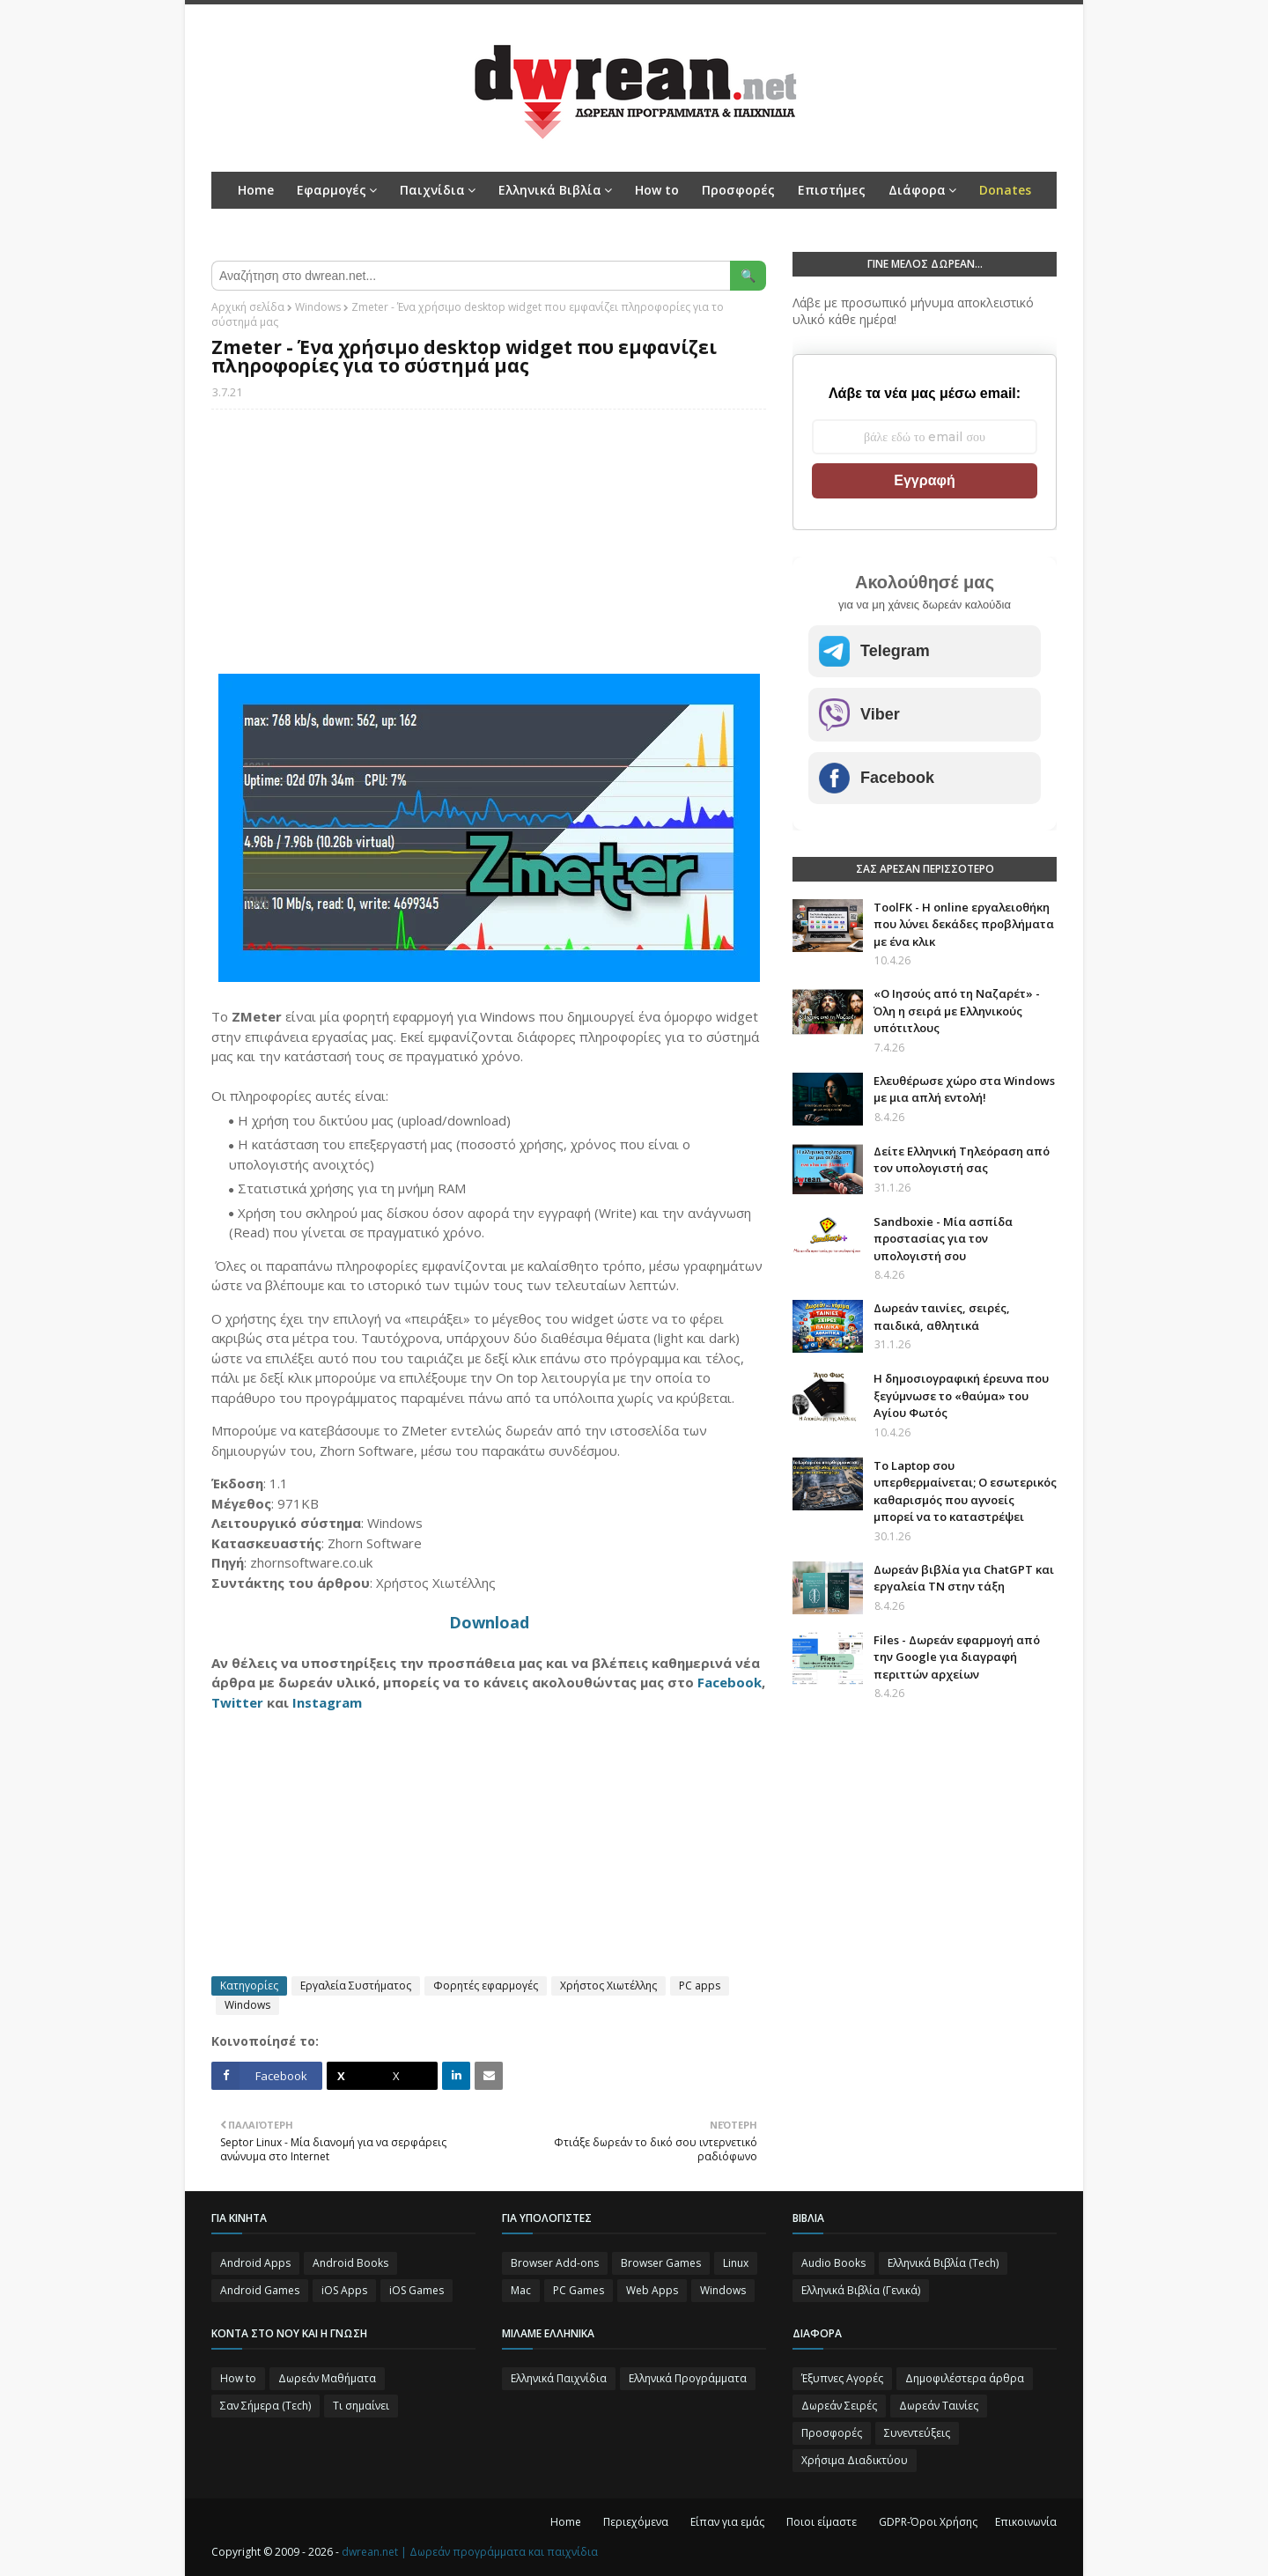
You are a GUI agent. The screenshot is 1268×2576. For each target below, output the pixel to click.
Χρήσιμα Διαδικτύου (854, 2460)
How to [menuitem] (657, 189)
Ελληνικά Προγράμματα (688, 2378)
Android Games (259, 2290)
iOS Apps (344, 2290)
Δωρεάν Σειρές (839, 2405)
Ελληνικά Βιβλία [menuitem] (549, 189)
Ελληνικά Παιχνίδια (559, 2378)
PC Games (578, 2290)
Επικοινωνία (1026, 2521)
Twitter (237, 1702)
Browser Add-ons (555, 2262)
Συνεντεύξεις (917, 2432)
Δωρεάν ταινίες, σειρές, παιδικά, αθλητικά (942, 1316)
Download (489, 1622)
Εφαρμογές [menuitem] (331, 189)
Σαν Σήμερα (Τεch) (265, 2405)
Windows (318, 306)
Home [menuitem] (256, 189)
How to (238, 2378)
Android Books (350, 2262)
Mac (521, 2290)
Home (565, 2521)
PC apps (699, 1985)
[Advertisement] (488, 550)
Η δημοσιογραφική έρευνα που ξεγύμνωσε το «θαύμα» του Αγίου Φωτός (961, 1395)
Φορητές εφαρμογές (485, 1985)
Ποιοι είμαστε (821, 2521)
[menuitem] (1005, 190)
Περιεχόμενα (635, 2521)
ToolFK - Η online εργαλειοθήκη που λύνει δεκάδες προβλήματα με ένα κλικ (964, 924)
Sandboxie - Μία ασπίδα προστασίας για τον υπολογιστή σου (943, 1239)
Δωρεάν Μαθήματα (327, 2378)
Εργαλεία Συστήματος (355, 1985)
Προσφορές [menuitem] (738, 189)
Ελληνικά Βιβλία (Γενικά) (860, 2290)
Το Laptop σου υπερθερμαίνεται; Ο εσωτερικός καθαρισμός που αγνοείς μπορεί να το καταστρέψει (965, 1491)
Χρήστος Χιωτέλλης (608, 1985)
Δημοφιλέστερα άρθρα (964, 2378)
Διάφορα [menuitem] (917, 189)
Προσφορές (831, 2432)
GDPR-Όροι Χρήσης (928, 2521)
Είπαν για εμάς (727, 2521)
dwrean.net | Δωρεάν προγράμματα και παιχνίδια (470, 2551)
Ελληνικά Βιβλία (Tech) (943, 2262)
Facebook (729, 1682)
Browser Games (661, 2262)
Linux (735, 2262)
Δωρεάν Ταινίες (938, 2405)
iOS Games (416, 2290)
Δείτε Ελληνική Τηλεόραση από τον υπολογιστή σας (962, 1160)
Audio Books (833, 2262)
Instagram (327, 1702)
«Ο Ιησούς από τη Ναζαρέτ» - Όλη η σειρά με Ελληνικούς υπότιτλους (957, 1010)
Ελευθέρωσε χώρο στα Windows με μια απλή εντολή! (964, 1089)
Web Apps (652, 2290)
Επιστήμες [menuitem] (832, 189)
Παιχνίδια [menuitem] (432, 189)
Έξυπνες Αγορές (842, 2378)
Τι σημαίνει (361, 2405)
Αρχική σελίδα (247, 306)
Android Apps (255, 2262)
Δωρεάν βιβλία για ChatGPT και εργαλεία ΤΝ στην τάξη (964, 1578)
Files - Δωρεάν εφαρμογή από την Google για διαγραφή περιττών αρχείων (957, 1657)
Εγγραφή (924, 480)
